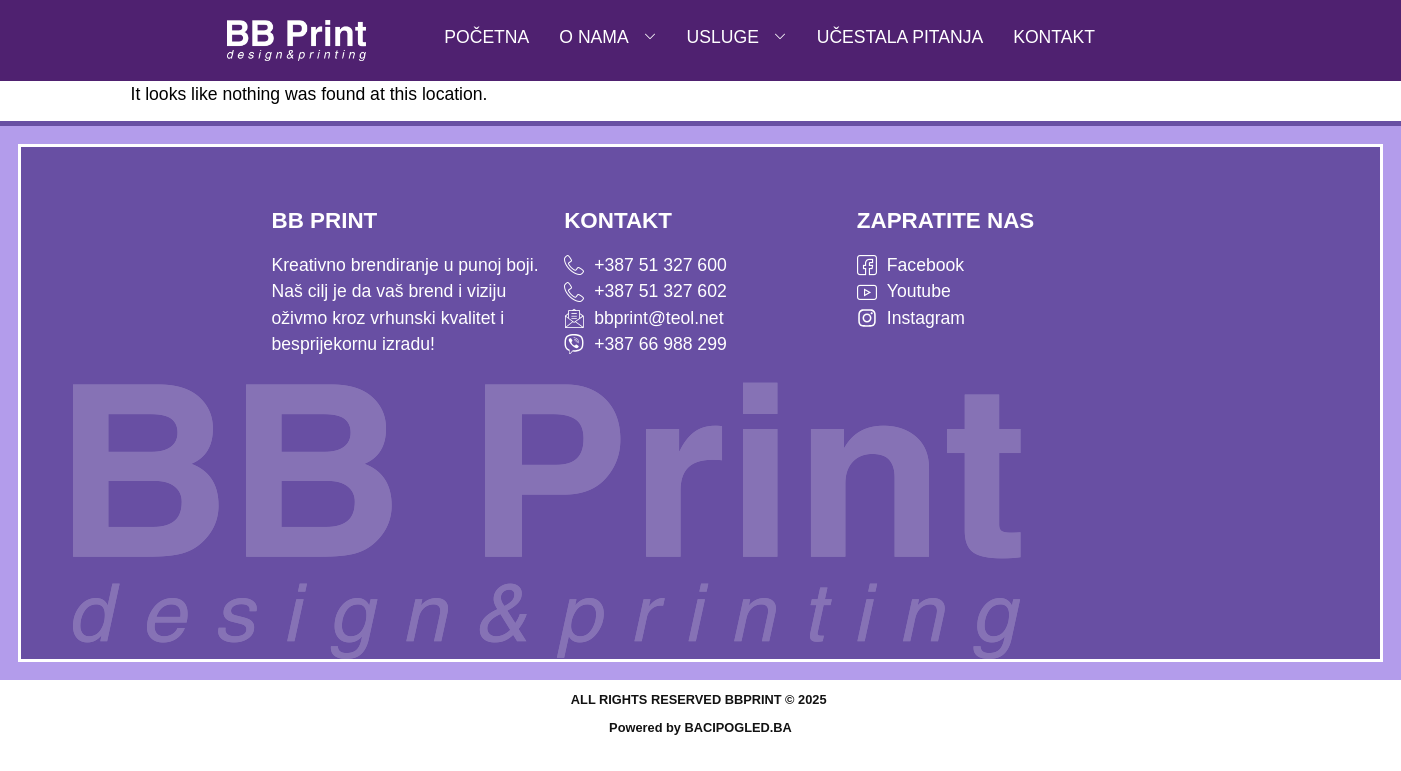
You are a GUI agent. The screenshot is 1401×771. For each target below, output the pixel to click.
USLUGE (737, 37)
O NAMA (607, 37)
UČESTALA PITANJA (900, 37)
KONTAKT (1054, 37)
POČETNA (486, 37)
